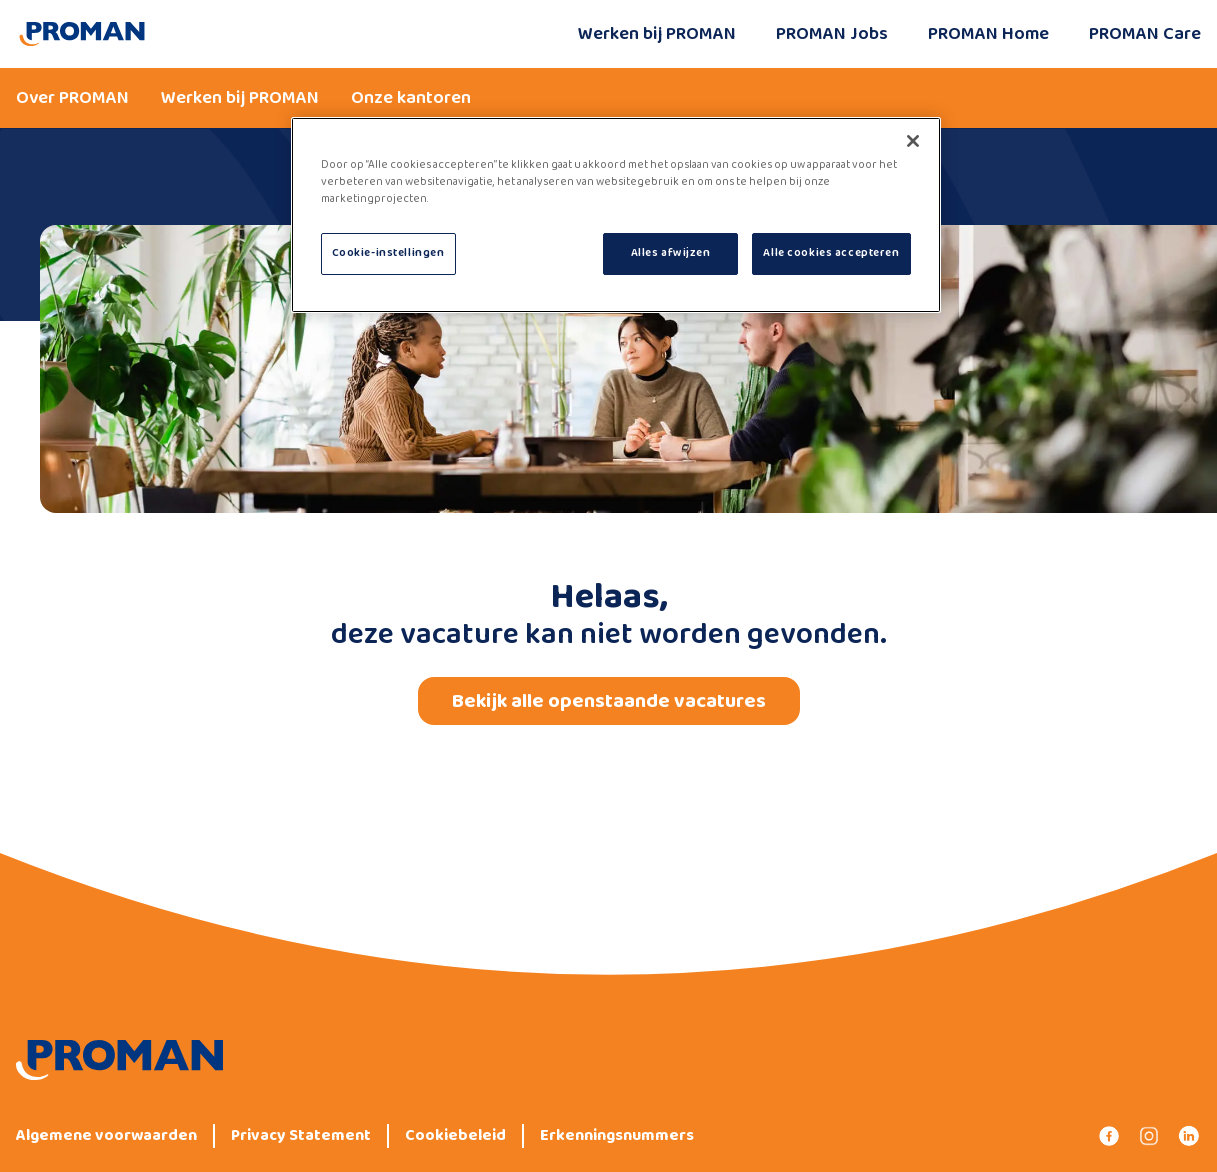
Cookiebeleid (455, 1136)
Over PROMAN (72, 98)
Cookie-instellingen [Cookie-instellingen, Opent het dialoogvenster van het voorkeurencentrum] (388, 253)
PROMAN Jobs (832, 34)
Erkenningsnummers (617, 1136)
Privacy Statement (301, 1136)
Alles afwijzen (671, 253)
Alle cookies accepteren (831, 253)
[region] (616, 215)
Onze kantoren (411, 98)
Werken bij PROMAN (657, 34)
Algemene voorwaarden (106, 1136)
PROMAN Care (1145, 34)
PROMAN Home (988, 34)
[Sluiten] (913, 141)
